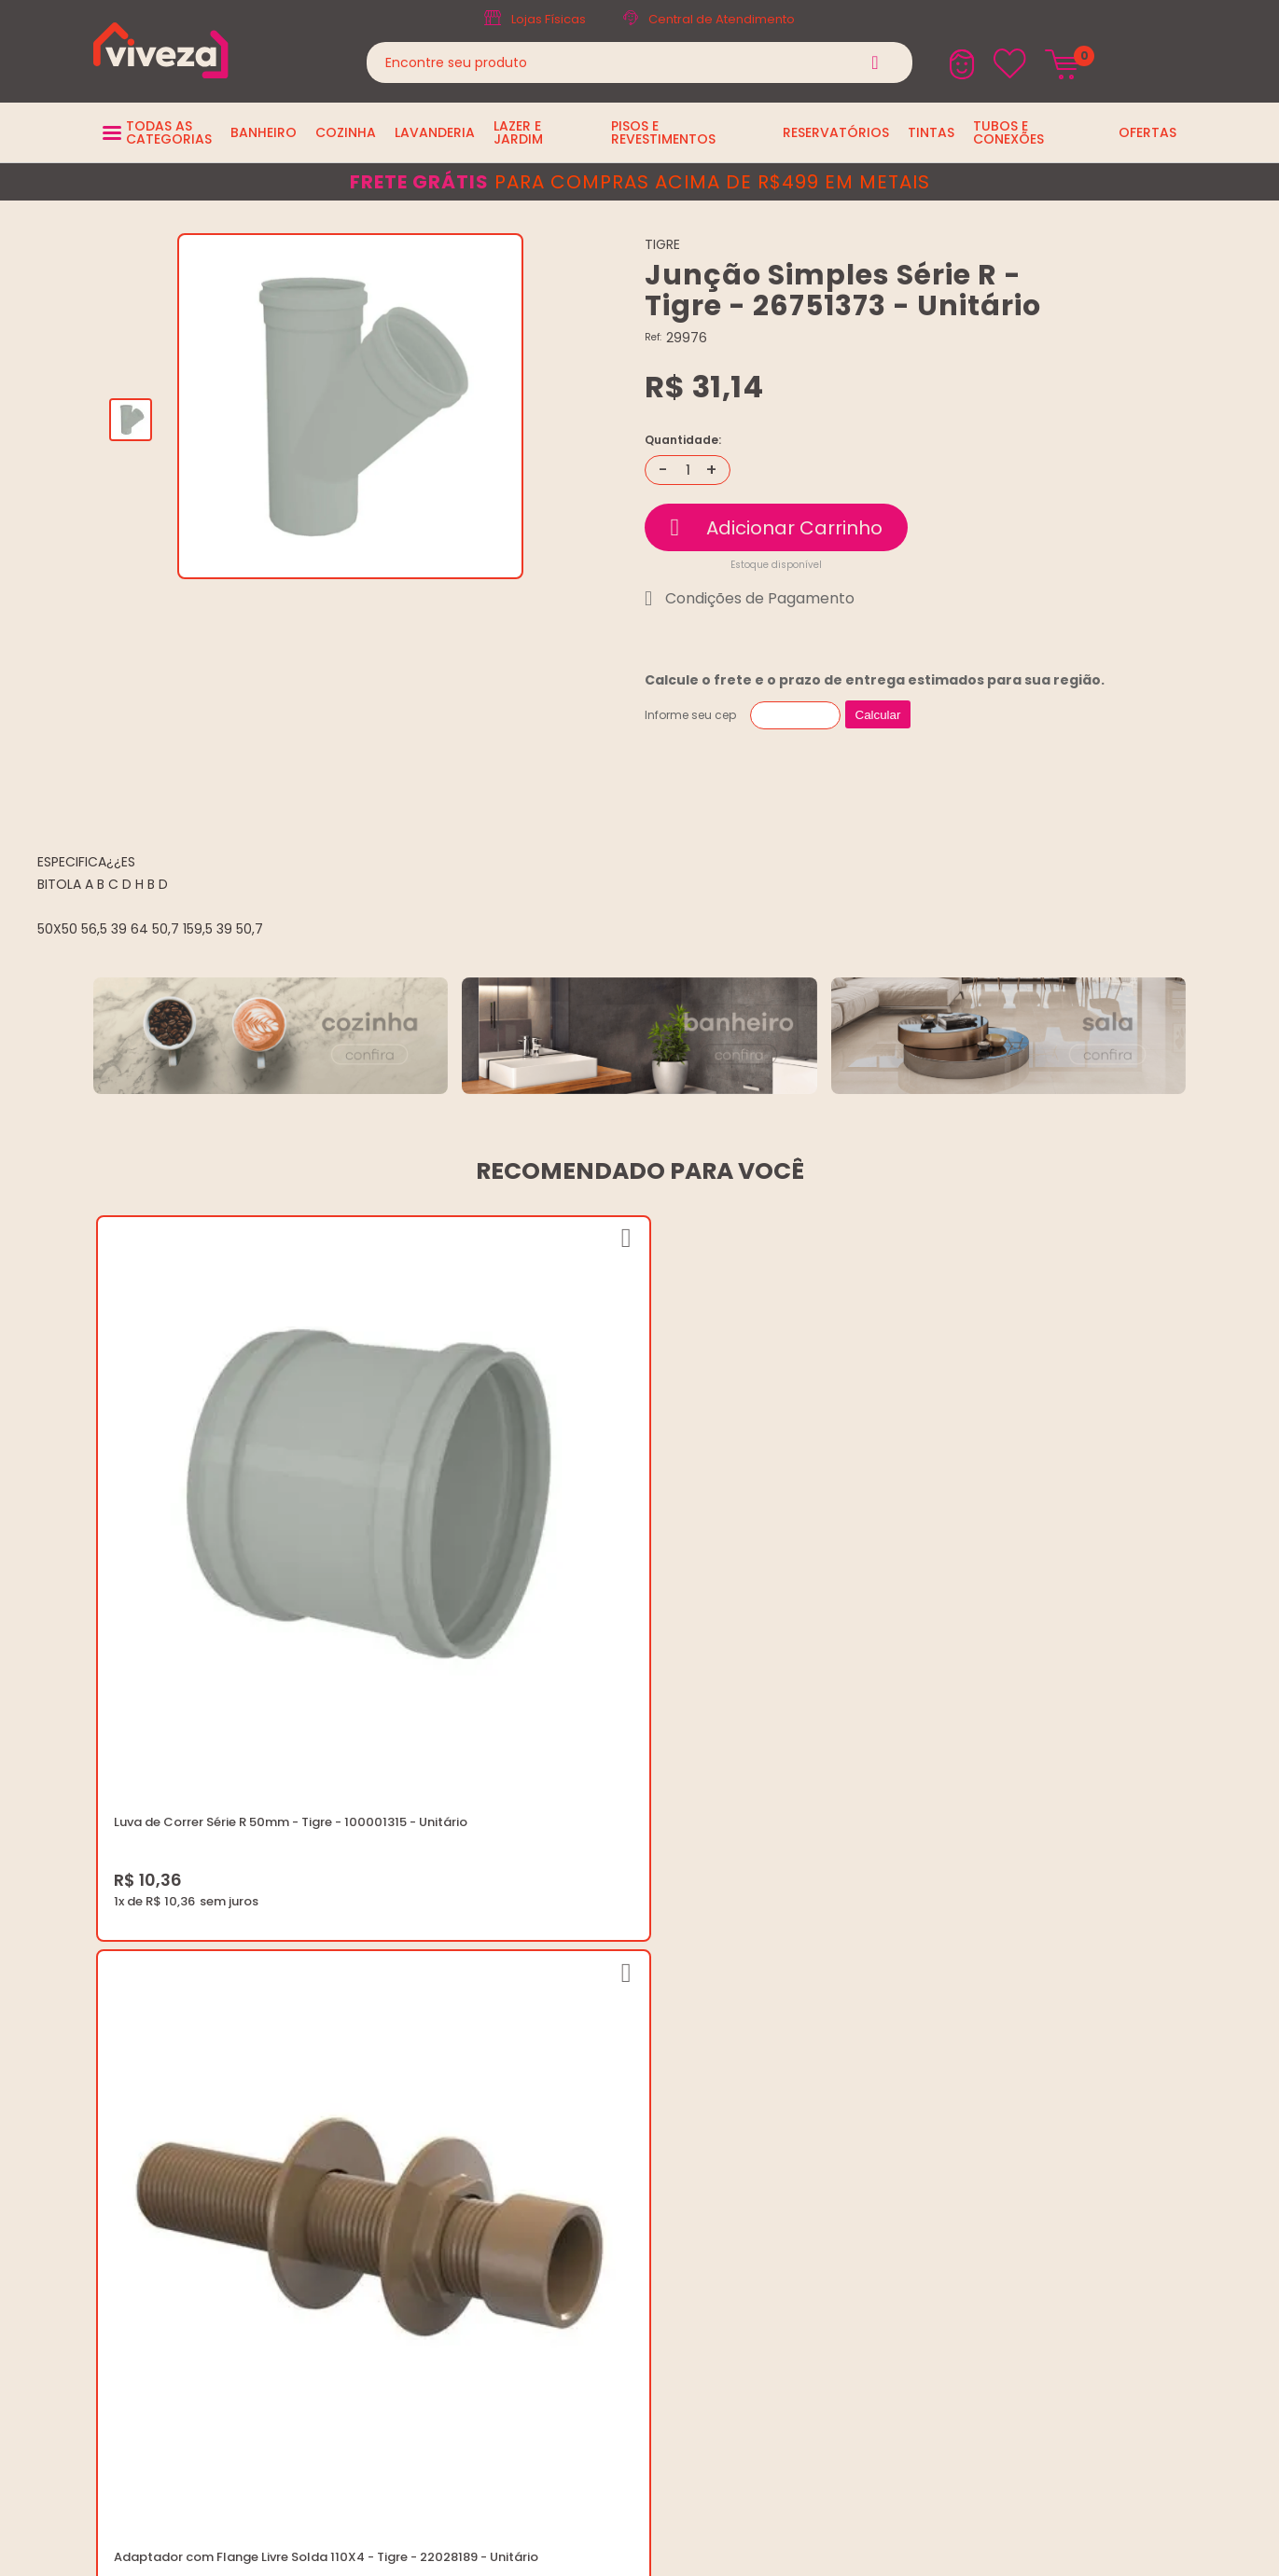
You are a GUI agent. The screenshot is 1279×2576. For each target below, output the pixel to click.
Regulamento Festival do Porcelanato (661, 2098)
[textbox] (640, 62)
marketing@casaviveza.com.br (1032, 2008)
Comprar (776, 527)
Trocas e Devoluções (612, 2075)
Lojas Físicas (548, 19)
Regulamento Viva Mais (618, 2120)
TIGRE (662, 244)
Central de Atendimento (721, 19)
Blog (559, 1986)
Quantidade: (683, 440)
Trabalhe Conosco (603, 2031)
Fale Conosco (980, 2053)
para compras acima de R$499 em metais (640, 182)
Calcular (878, 715)
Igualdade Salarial (602, 2143)
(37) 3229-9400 (986, 1986)
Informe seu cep (690, 715)
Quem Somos (588, 2008)
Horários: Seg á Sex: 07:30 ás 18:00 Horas (1062, 2031)
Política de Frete (595, 2053)
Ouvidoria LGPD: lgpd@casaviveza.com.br (672, 2165)
